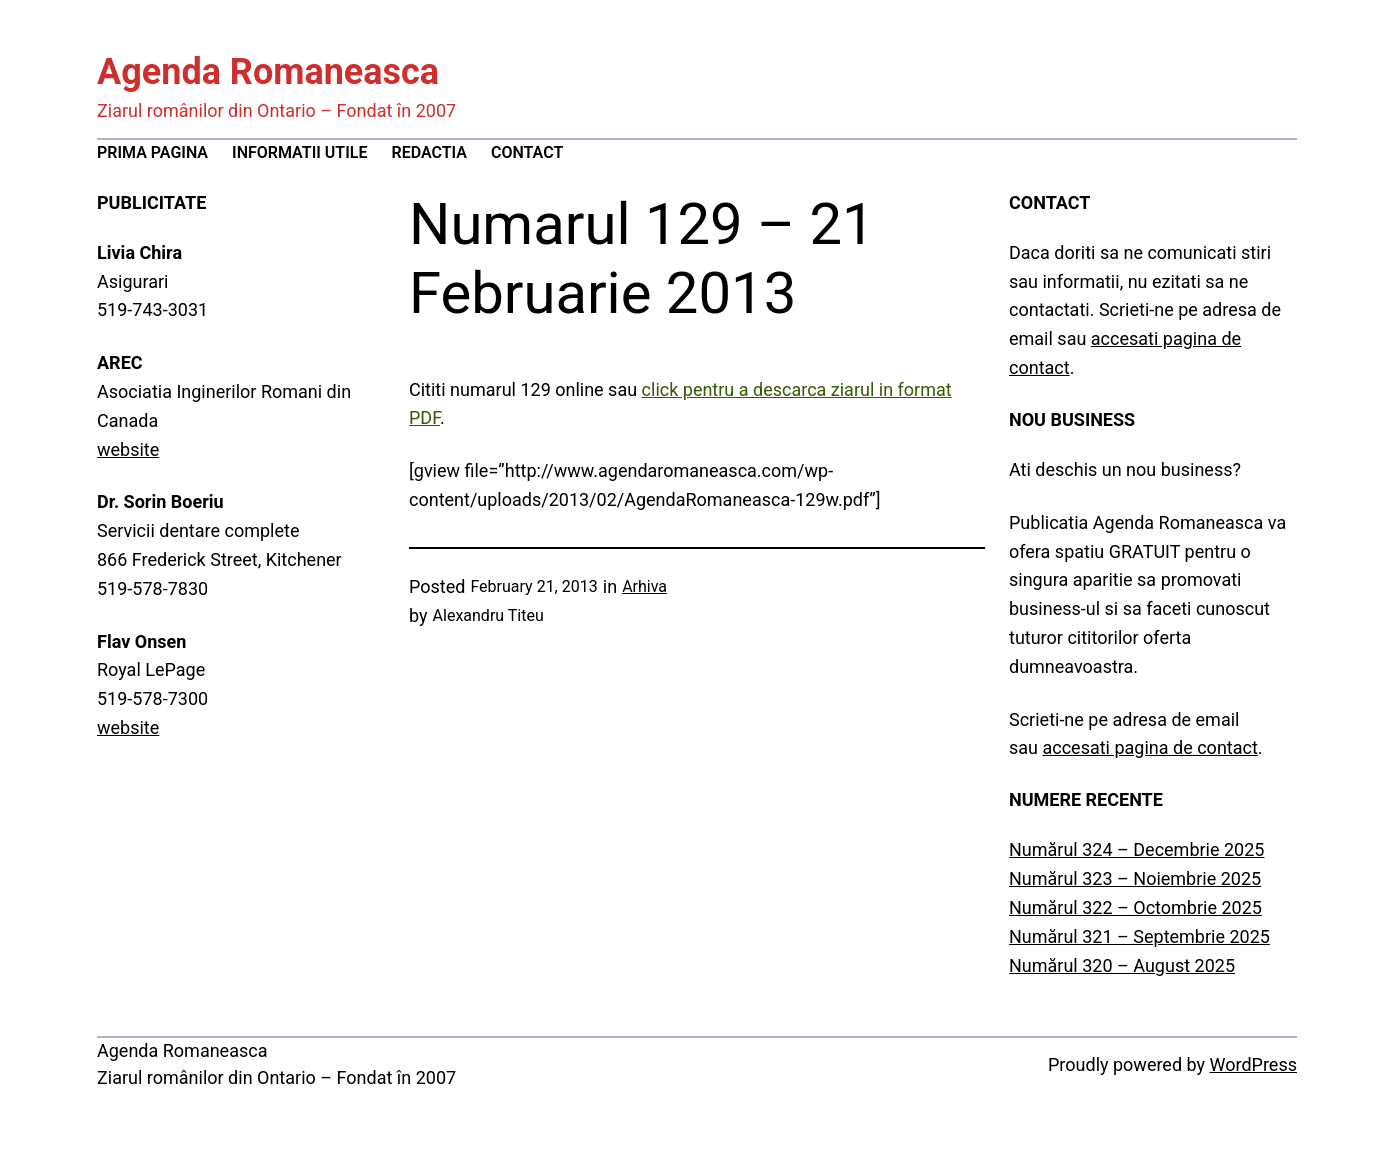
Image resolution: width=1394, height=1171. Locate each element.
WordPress (1253, 1064)
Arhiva (644, 586)
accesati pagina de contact (1149, 747)
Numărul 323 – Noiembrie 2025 (1135, 878)
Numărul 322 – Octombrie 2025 (1135, 907)
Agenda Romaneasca (268, 72)
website (128, 449)
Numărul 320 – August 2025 (1122, 965)
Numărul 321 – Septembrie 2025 (1139, 936)
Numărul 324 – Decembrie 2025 (1136, 849)
